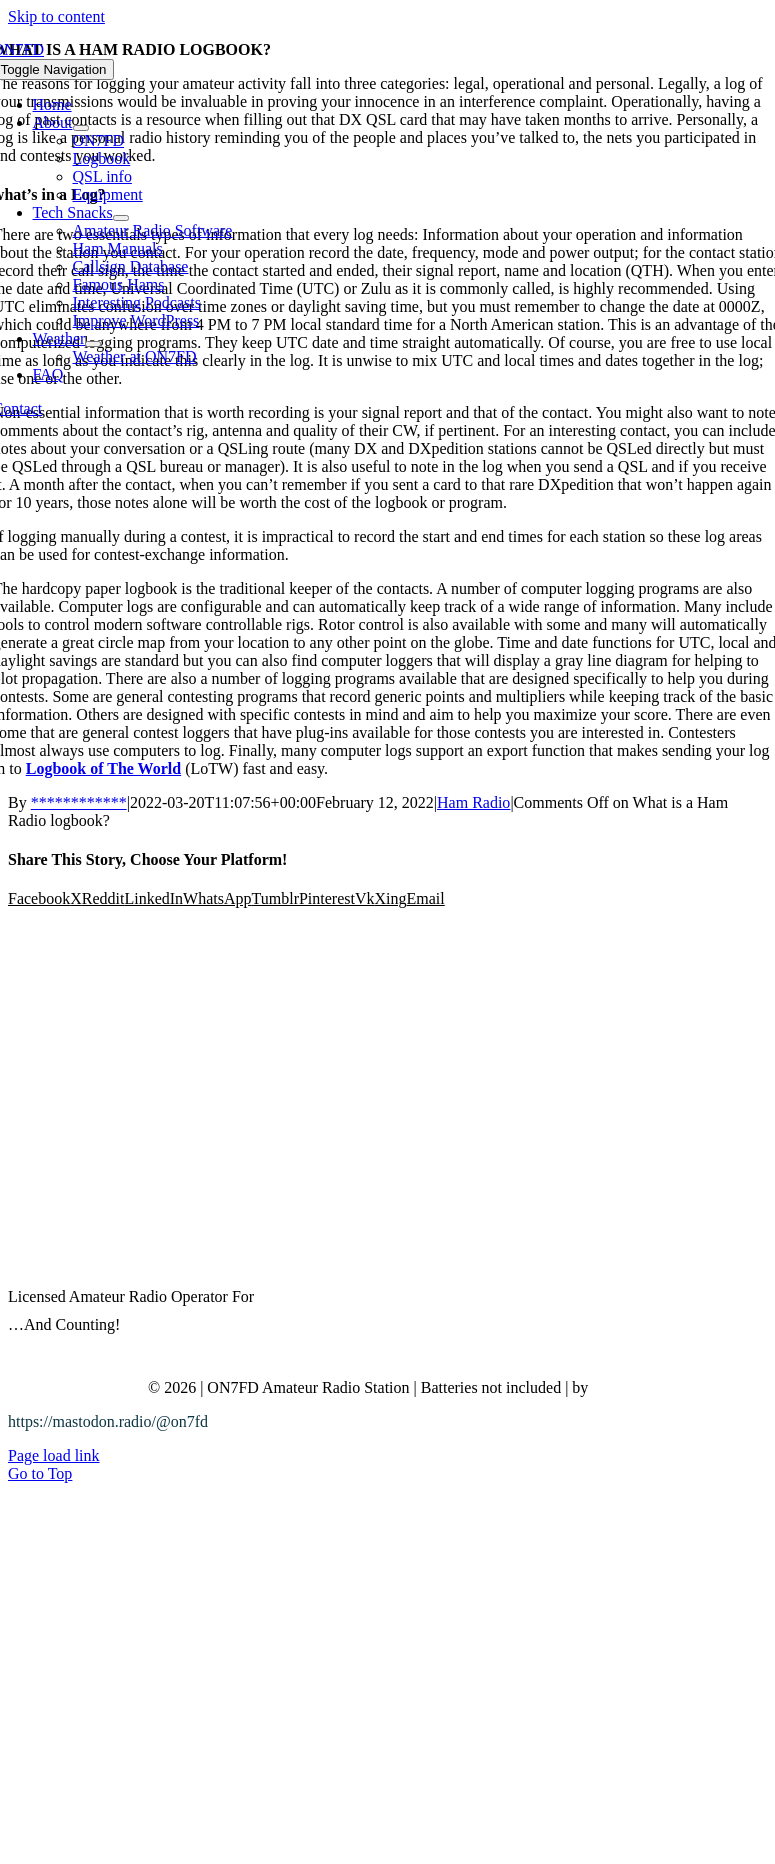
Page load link (54, 1455)
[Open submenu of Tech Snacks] (121, 218)
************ (79, 802)
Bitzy (609, 1387)
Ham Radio (473, 802)
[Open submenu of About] (81, 128)
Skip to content (56, 16)
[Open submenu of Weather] (93, 344)
